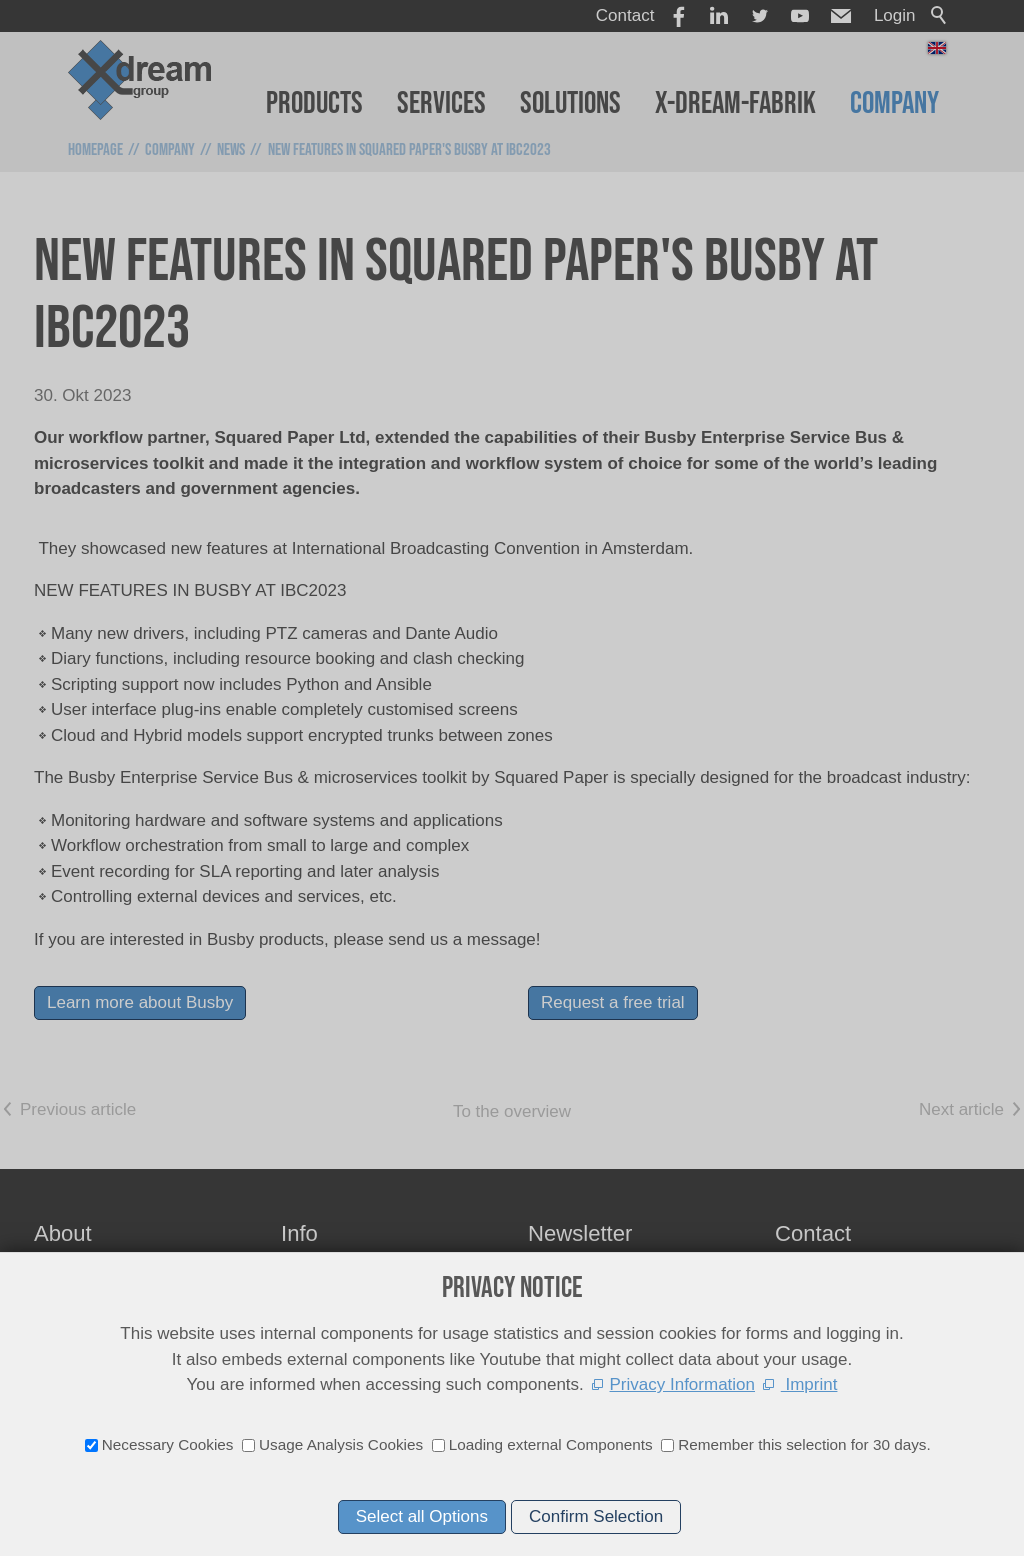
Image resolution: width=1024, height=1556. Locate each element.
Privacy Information (683, 1384)
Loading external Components (551, 1444)
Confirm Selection (596, 1516)
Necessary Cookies (168, 1444)
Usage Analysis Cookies (341, 1444)
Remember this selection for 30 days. (804, 1444)
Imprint (809, 1384)
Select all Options (422, 1516)
